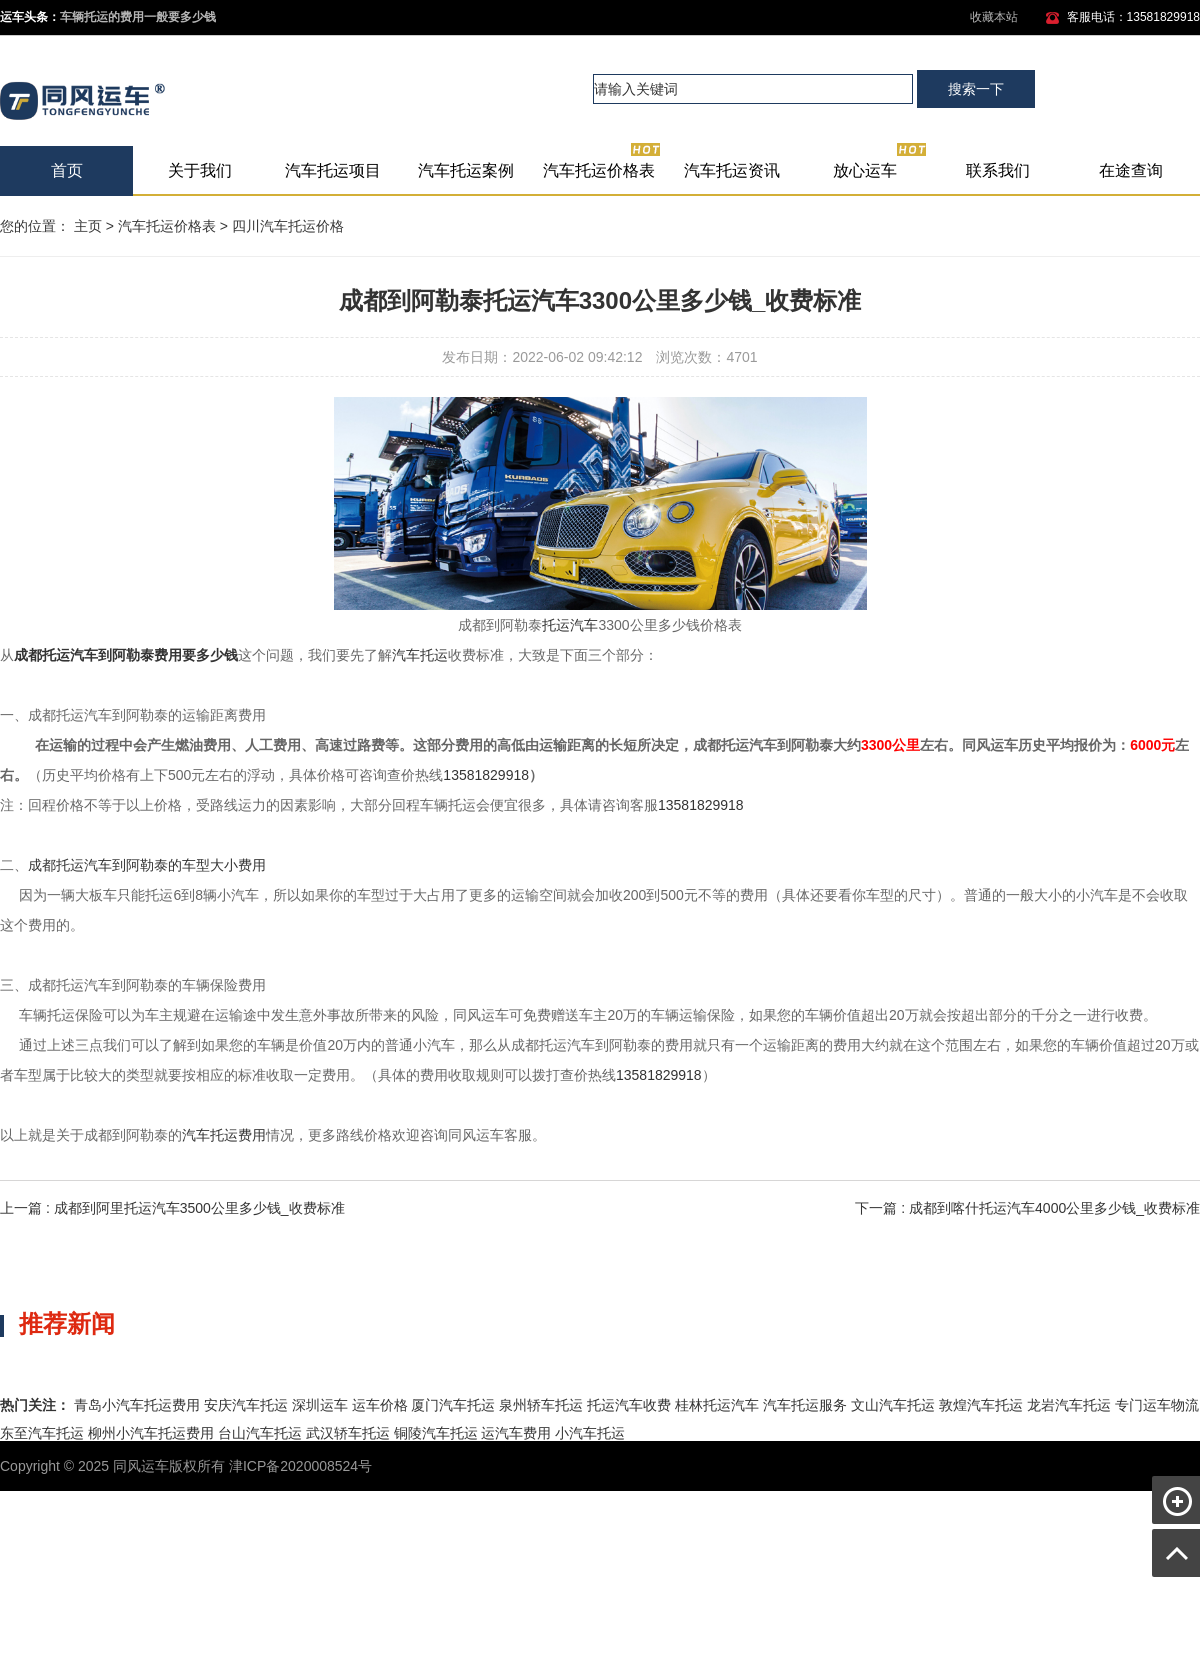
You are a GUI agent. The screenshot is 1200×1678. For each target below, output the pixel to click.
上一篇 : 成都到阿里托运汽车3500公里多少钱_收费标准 (172, 1208)
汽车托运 (420, 655)
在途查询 (1131, 170)
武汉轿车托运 (348, 1433)
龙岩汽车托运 (1069, 1405)
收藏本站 (994, 17)
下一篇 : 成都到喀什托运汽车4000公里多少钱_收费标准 (1027, 1208)
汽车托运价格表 (602, 162)
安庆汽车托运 (246, 1405)
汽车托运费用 (224, 1135)
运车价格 (380, 1405)
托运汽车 (570, 625)
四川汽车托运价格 (288, 226)
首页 (67, 170)
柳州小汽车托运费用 (151, 1433)
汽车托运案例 (466, 170)
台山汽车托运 (260, 1433)
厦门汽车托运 (453, 1405)
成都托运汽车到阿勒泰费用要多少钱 (126, 655)
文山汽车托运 (893, 1405)
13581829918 (486, 775)
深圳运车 (320, 1405)
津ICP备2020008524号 (300, 1466)
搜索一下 (976, 89)
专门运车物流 (1157, 1405)
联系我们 (998, 170)
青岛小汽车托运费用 (137, 1405)
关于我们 (200, 170)
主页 (88, 226)
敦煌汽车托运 (981, 1405)
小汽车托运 (590, 1433)
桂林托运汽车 (717, 1405)
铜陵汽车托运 (436, 1433)
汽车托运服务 (805, 1405)
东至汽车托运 (42, 1433)
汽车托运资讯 (732, 170)
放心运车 (880, 162)
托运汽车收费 (629, 1405)
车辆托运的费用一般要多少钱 (138, 17)
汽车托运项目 (333, 170)
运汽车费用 (516, 1433)
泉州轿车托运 (541, 1405)
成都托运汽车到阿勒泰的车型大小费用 (147, 865)
